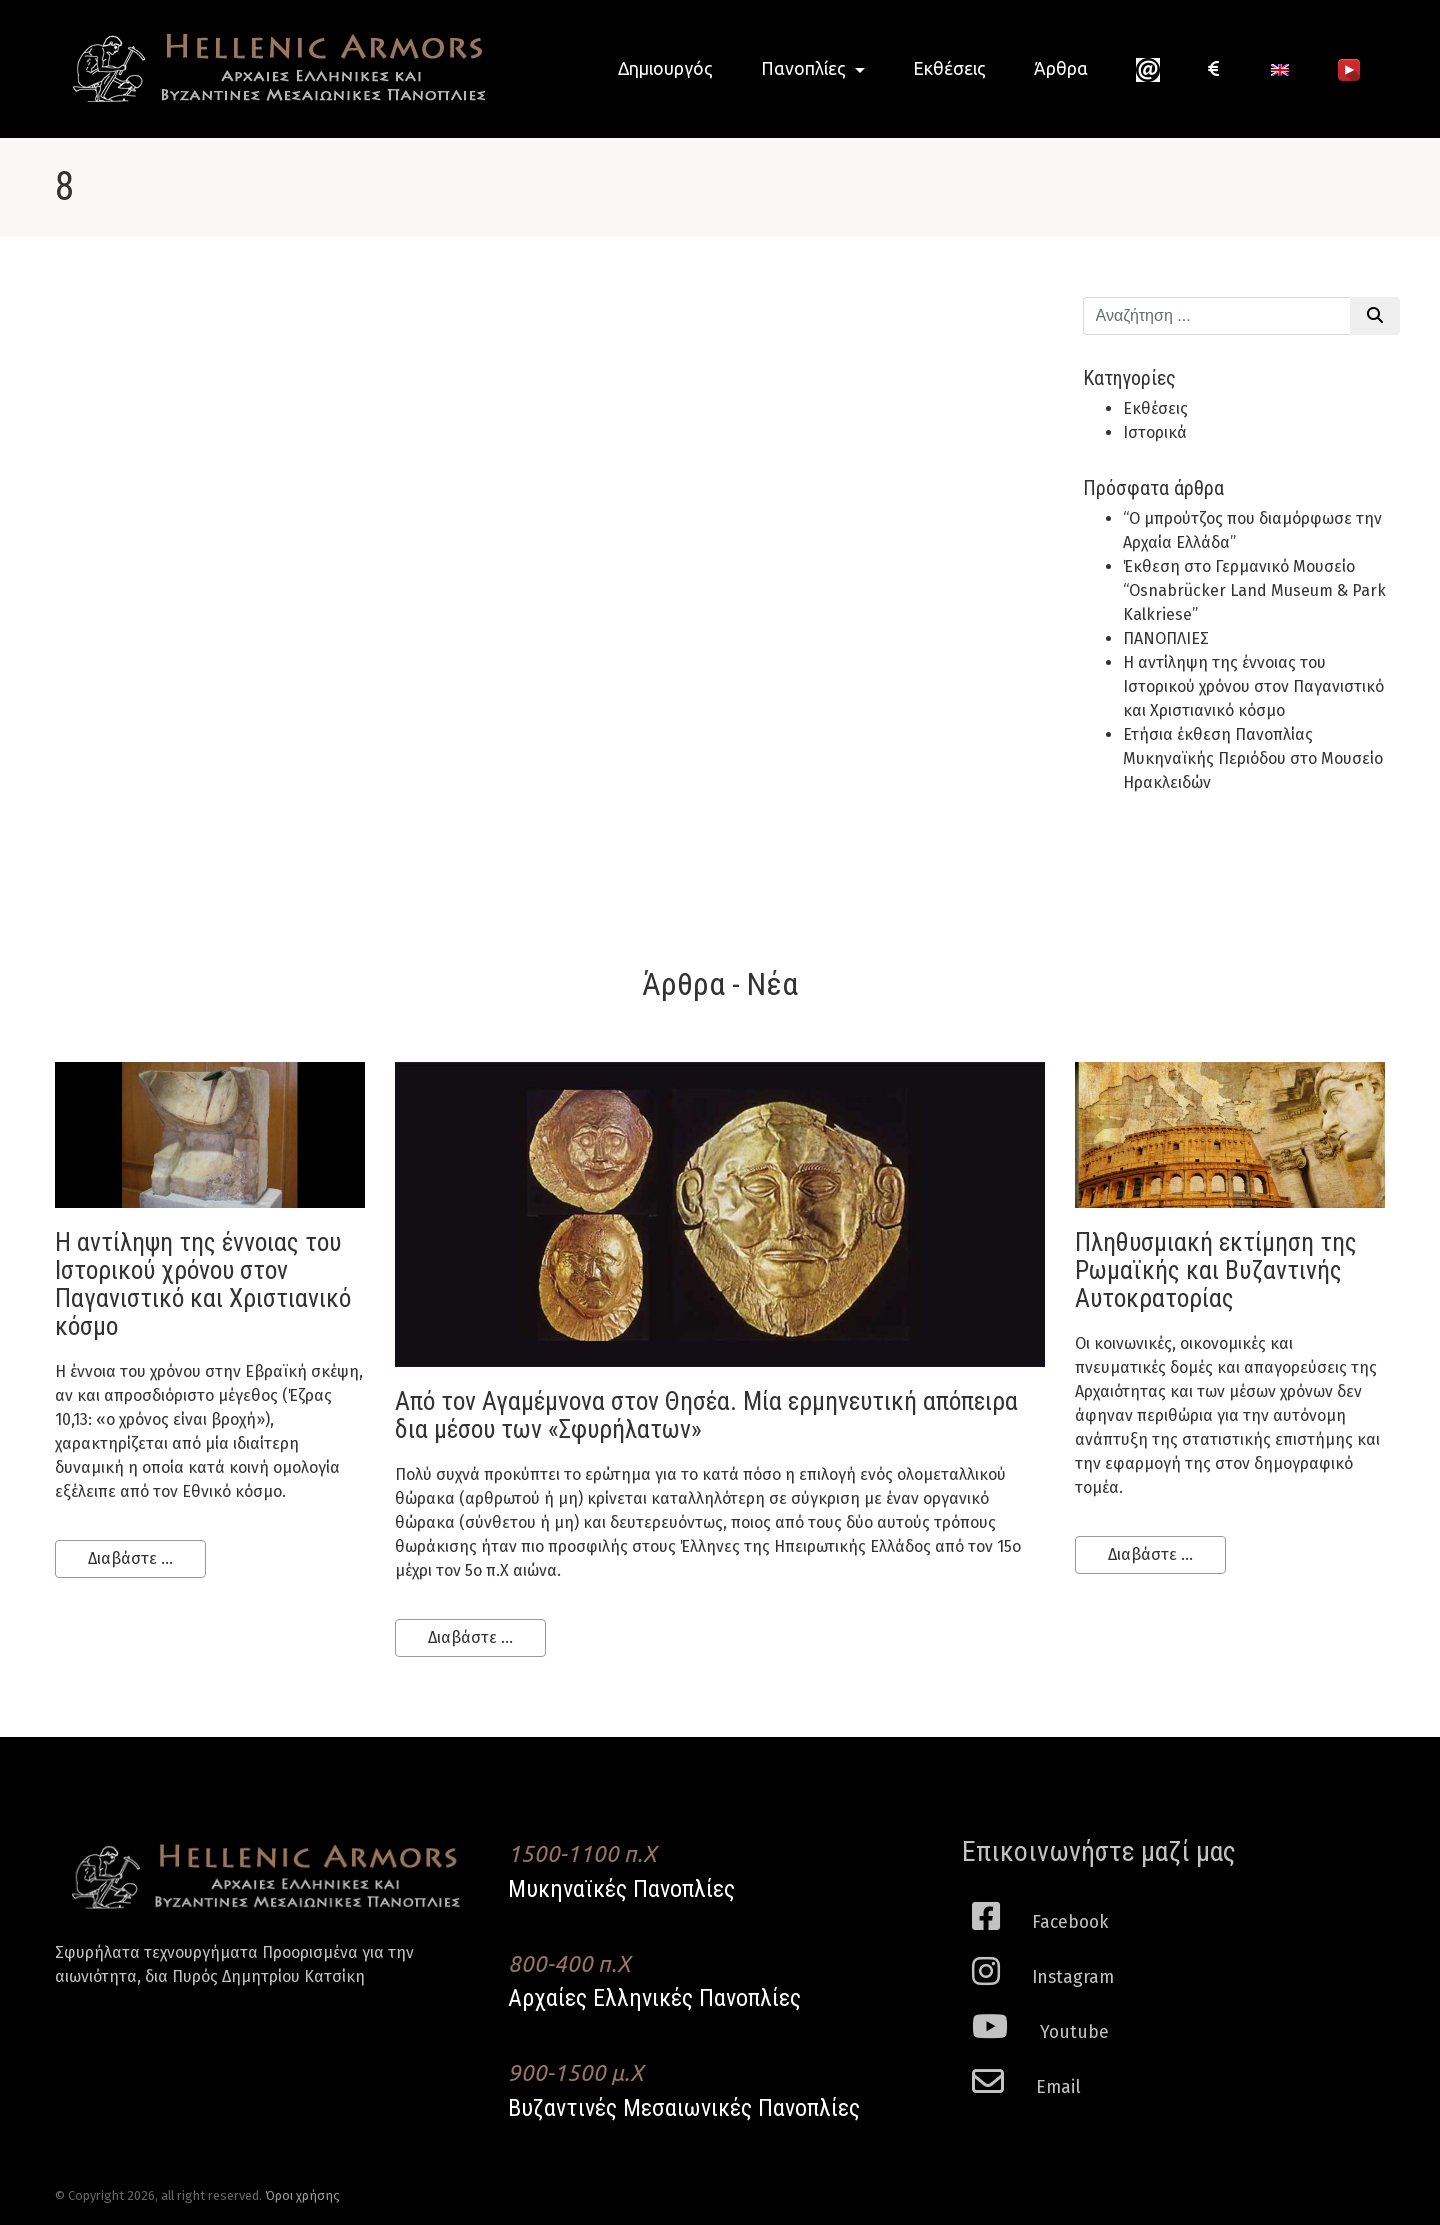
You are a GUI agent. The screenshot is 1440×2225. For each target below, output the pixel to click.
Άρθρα (1061, 68)
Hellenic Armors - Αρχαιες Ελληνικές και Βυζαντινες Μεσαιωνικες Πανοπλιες (270, 68)
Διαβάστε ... (130, 1558)
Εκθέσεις (949, 68)
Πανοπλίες (805, 68)
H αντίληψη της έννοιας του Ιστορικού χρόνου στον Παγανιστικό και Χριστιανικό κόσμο (1253, 686)
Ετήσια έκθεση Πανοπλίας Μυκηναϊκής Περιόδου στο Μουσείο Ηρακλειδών (1253, 758)
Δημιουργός (665, 68)
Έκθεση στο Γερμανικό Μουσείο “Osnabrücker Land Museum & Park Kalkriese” (1254, 590)
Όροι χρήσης (302, 2195)
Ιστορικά (1155, 432)
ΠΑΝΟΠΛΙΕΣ (1166, 638)
